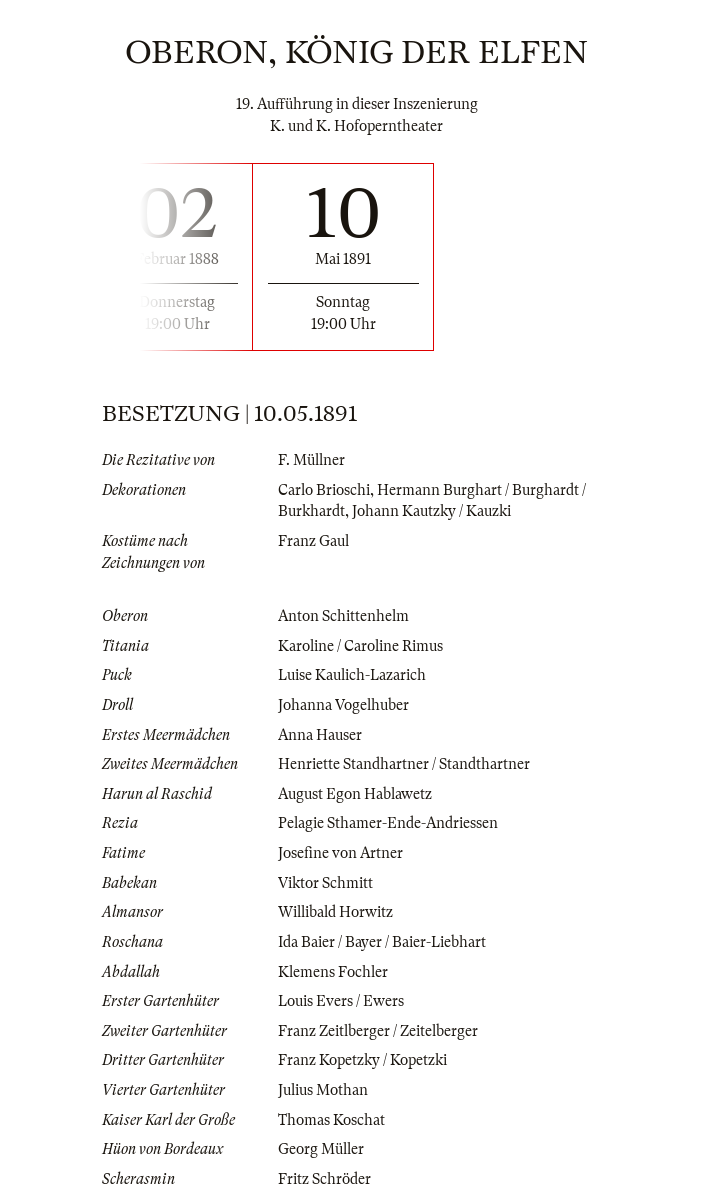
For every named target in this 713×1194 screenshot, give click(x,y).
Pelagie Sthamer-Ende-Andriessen (388, 823)
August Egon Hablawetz (355, 794)
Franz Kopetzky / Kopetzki (362, 1060)
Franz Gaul (313, 541)
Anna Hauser (320, 735)
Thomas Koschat (331, 1120)
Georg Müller (321, 1149)
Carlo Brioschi (324, 490)
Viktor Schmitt (325, 883)
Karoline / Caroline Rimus (360, 646)
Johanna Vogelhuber (343, 705)
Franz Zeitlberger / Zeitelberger (378, 1031)
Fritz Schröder (324, 1179)
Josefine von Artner (340, 853)
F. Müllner (311, 460)
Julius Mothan (323, 1090)
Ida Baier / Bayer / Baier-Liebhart (382, 942)
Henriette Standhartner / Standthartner (404, 764)
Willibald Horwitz (335, 912)
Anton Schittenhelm (343, 616)
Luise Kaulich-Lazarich (352, 675)
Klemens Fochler (333, 972)
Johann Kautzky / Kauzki (431, 511)
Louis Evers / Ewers (341, 1001)
